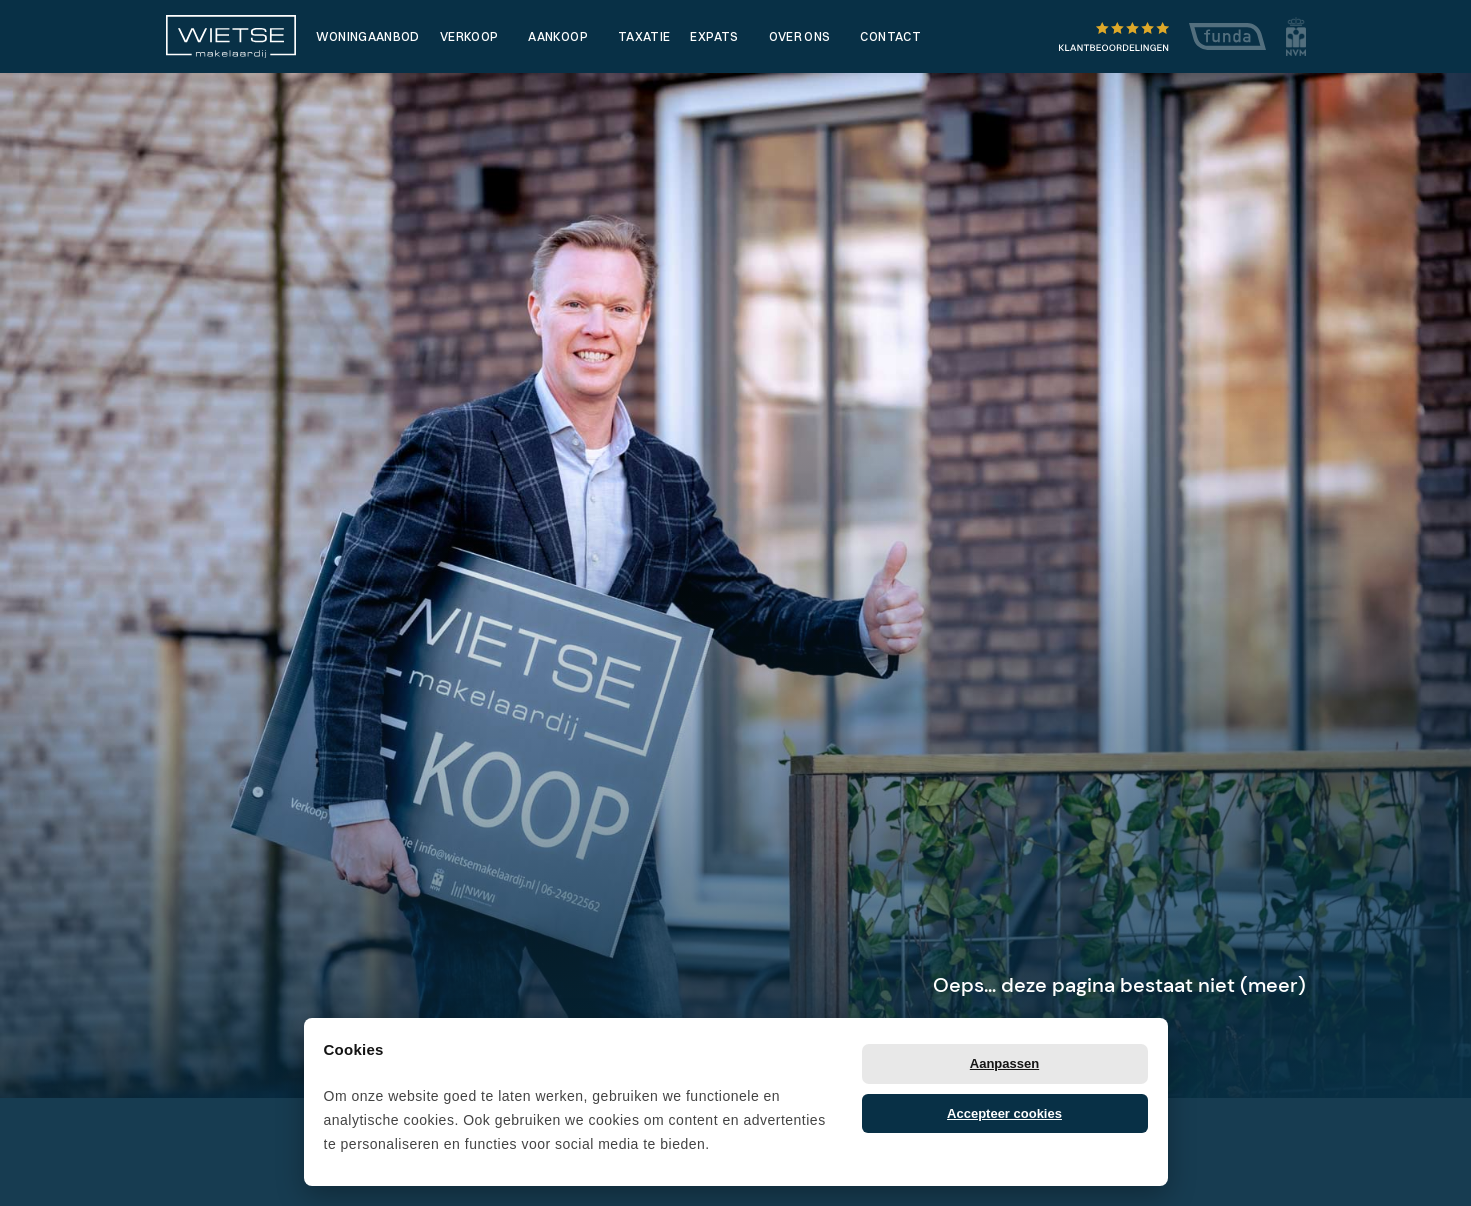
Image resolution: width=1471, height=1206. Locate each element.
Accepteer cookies (1004, 1113)
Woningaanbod (368, 36)
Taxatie (644, 36)
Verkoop (469, 36)
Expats (714, 36)
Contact (890, 36)
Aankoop (558, 36)
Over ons (800, 36)
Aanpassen (1004, 1063)
